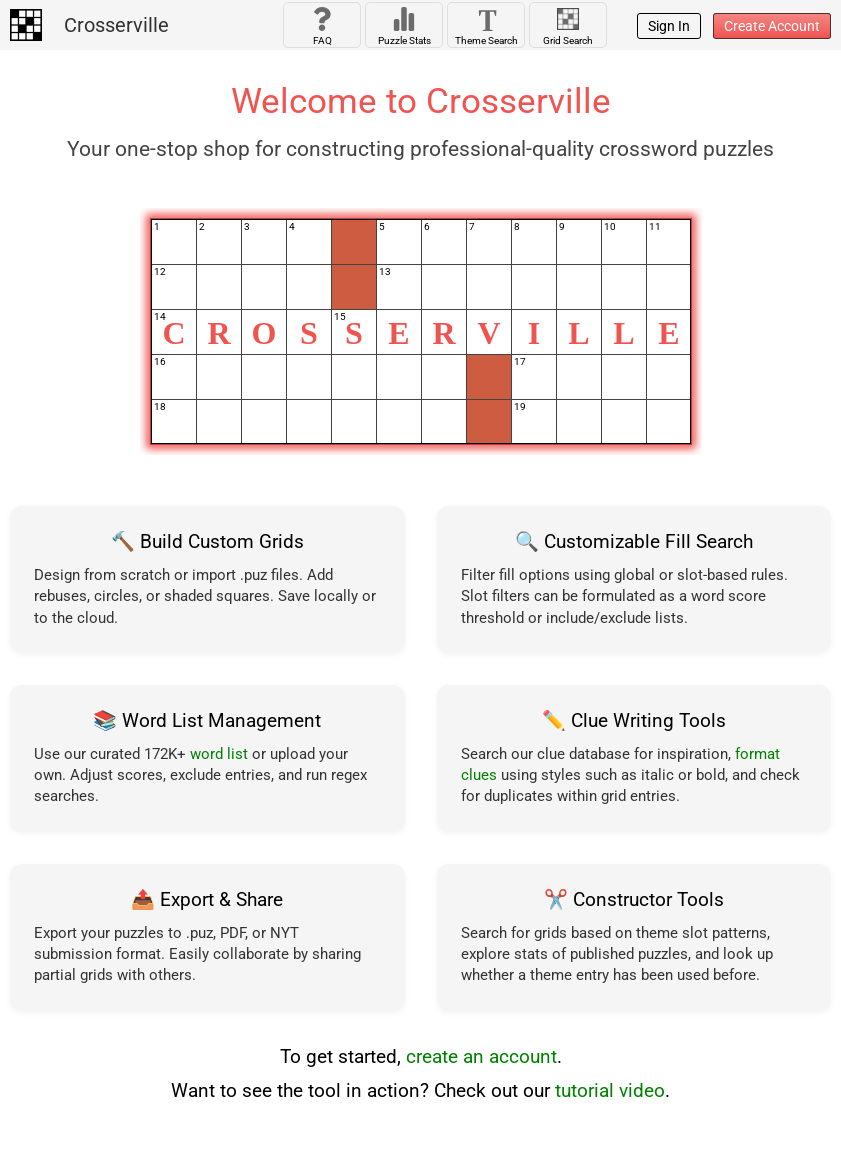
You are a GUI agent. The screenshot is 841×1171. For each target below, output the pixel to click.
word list (219, 754)
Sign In (669, 26)
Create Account (772, 26)
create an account (481, 1057)
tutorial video (610, 1091)
